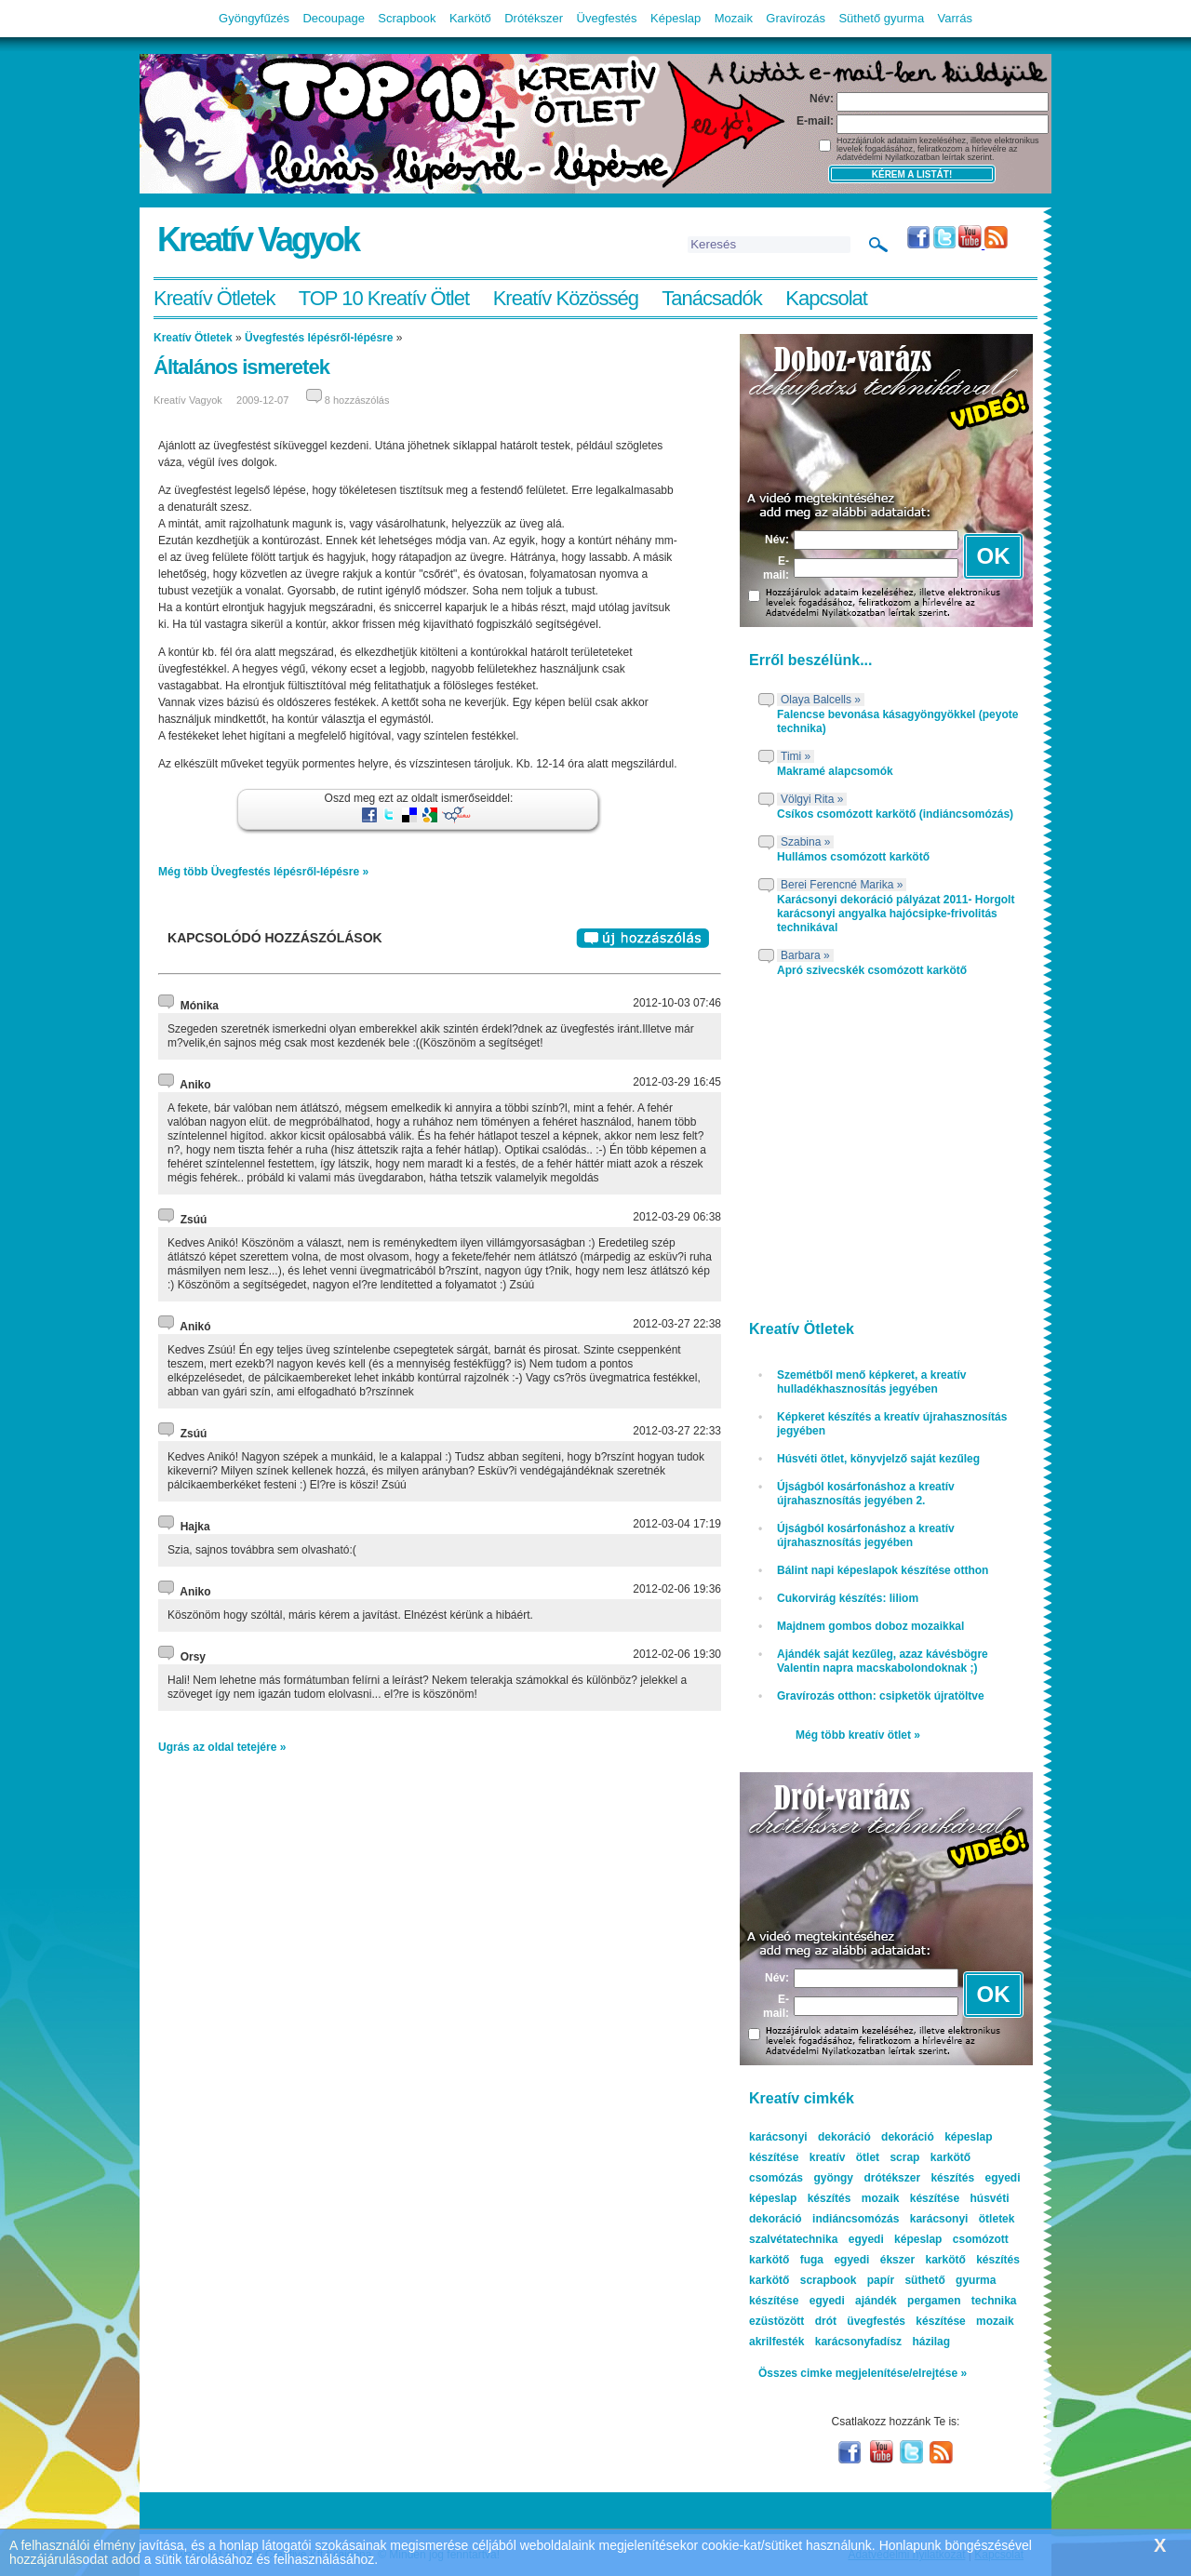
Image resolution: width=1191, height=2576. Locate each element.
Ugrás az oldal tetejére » (222, 1747)
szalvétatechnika (793, 2239)
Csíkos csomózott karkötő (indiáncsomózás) (895, 814)
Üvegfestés (607, 18)
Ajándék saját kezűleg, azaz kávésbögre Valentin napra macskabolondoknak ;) (882, 1661)
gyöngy (833, 2177)
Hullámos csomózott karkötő (853, 856)
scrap (904, 2157)
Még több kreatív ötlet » (858, 1735)
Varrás (955, 18)
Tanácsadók (711, 298)
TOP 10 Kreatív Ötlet (384, 298)
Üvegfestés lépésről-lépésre (319, 337)
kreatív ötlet (844, 2157)
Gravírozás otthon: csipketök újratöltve (880, 1695)
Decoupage (333, 18)
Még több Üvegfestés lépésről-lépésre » (263, 871)
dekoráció (907, 2136)
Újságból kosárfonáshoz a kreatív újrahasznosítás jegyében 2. (866, 1493)
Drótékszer (533, 18)
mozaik (995, 2321)
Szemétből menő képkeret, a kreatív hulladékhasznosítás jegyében (871, 1381)
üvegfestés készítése (906, 2321)
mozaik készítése (910, 2198)
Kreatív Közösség (565, 298)
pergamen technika (961, 2300)
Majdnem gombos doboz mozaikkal (870, 1626)
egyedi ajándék (853, 2300)
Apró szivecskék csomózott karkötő (872, 970)
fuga (811, 2259)
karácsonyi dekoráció (810, 2136)
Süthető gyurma (881, 18)
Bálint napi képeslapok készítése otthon (882, 1570)
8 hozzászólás (357, 400)
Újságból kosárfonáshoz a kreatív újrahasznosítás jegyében (866, 1535)
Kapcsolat (826, 298)
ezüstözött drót (792, 2321)
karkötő (769, 2280)
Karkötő (470, 18)
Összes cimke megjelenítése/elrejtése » (862, 2373)
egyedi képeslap (896, 2239)
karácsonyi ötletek (962, 2218)
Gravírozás (795, 18)
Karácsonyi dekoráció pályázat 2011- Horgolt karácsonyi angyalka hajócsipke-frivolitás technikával (895, 913)
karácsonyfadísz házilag (882, 2341)
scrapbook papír (847, 2280)
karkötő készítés (972, 2259)
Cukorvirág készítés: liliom (847, 1598)
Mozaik (734, 18)
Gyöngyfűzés (254, 18)
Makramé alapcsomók (835, 771)
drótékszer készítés (918, 2177)
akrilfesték (776, 2341)
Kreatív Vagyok (257, 239)
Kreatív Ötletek (214, 298)
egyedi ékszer (874, 2259)
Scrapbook (406, 18)
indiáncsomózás (855, 2218)
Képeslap (675, 18)
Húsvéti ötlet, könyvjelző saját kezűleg (878, 1458)
